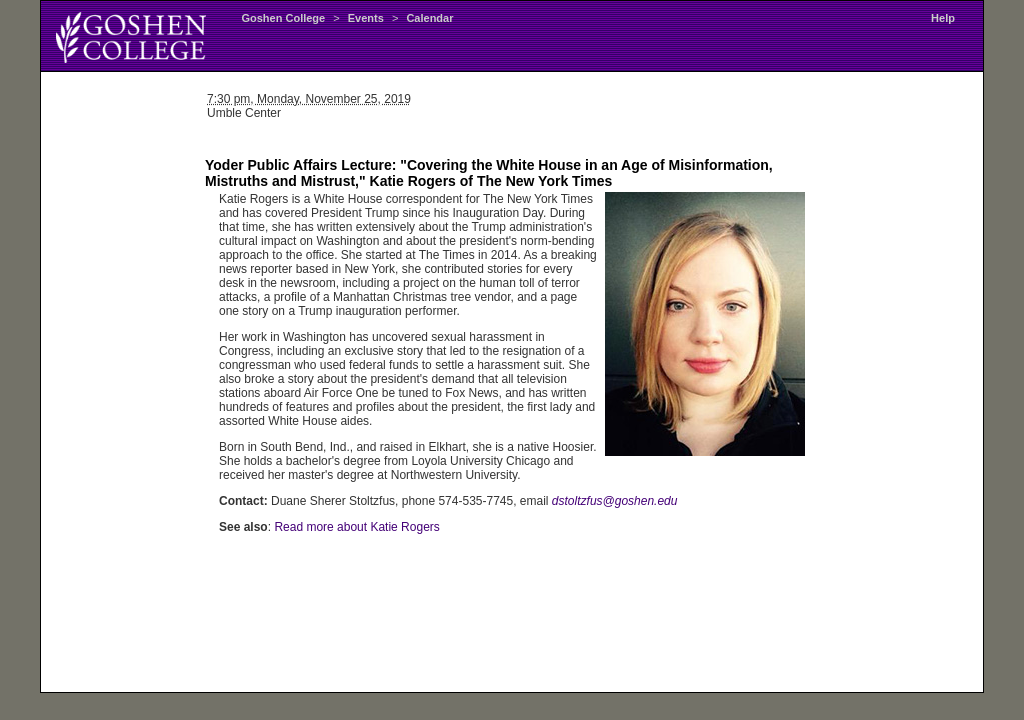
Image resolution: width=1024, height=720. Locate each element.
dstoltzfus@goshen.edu (615, 501)
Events (366, 18)
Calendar (429, 18)
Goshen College (283, 18)
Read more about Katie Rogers (356, 527)
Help (943, 18)
